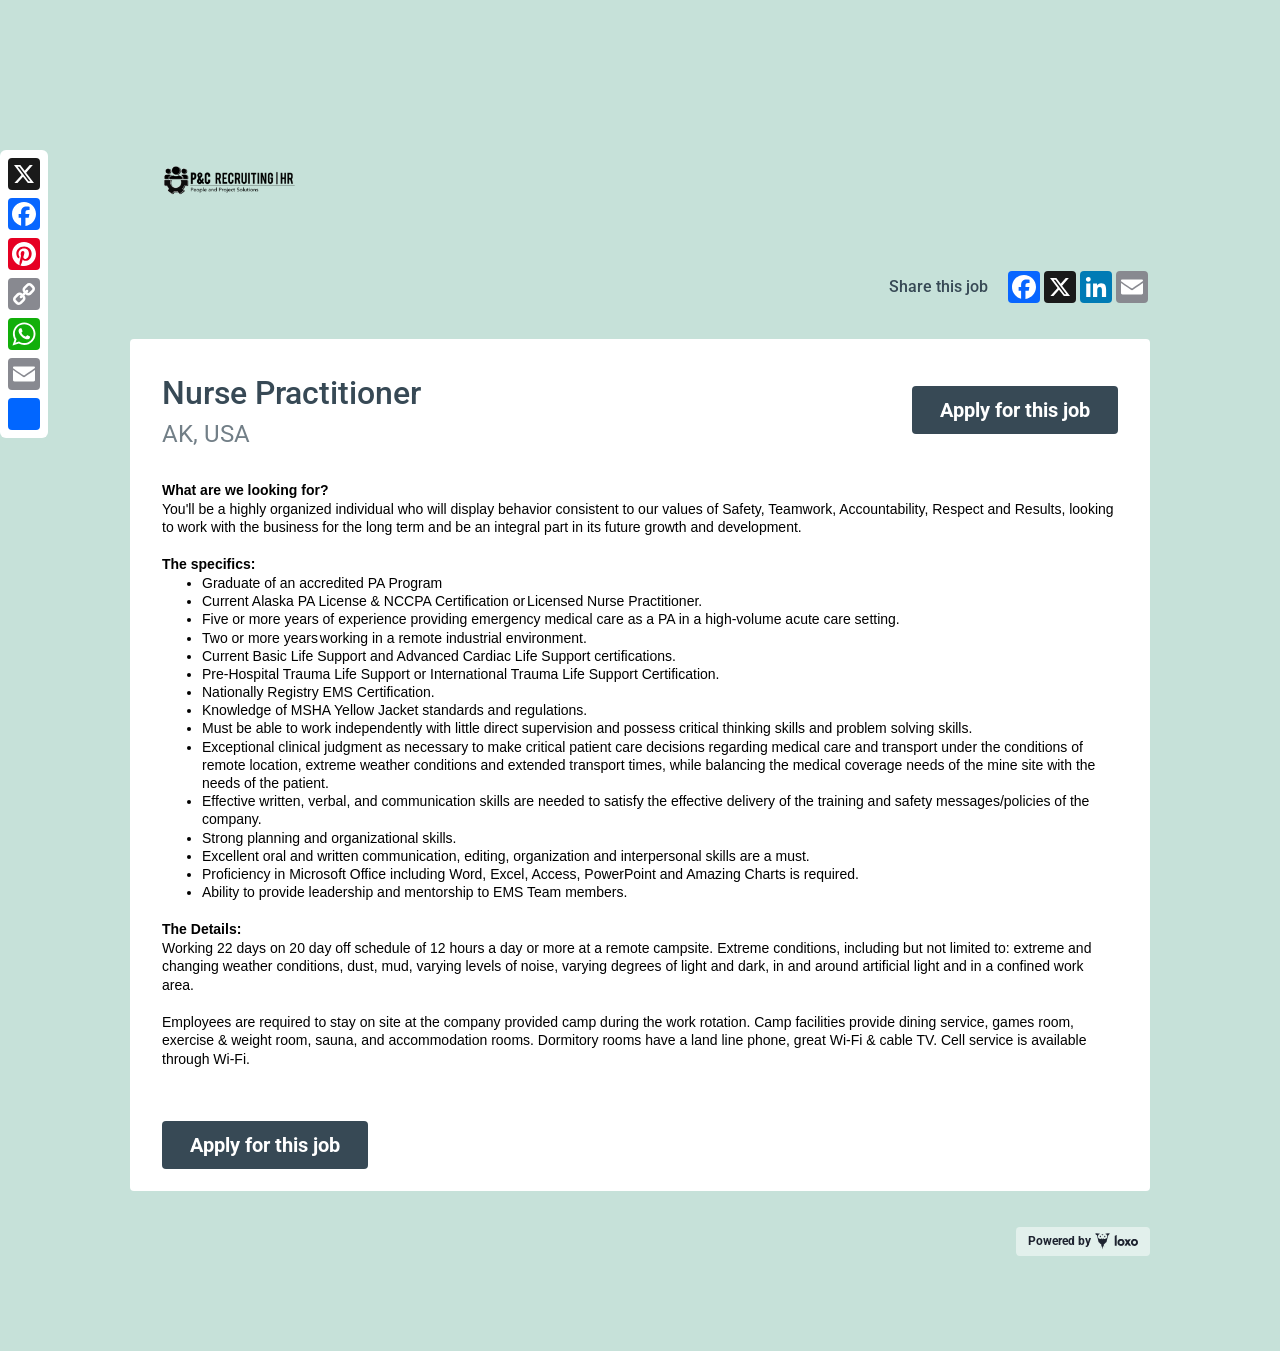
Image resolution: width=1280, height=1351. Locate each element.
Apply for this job (1015, 410)
